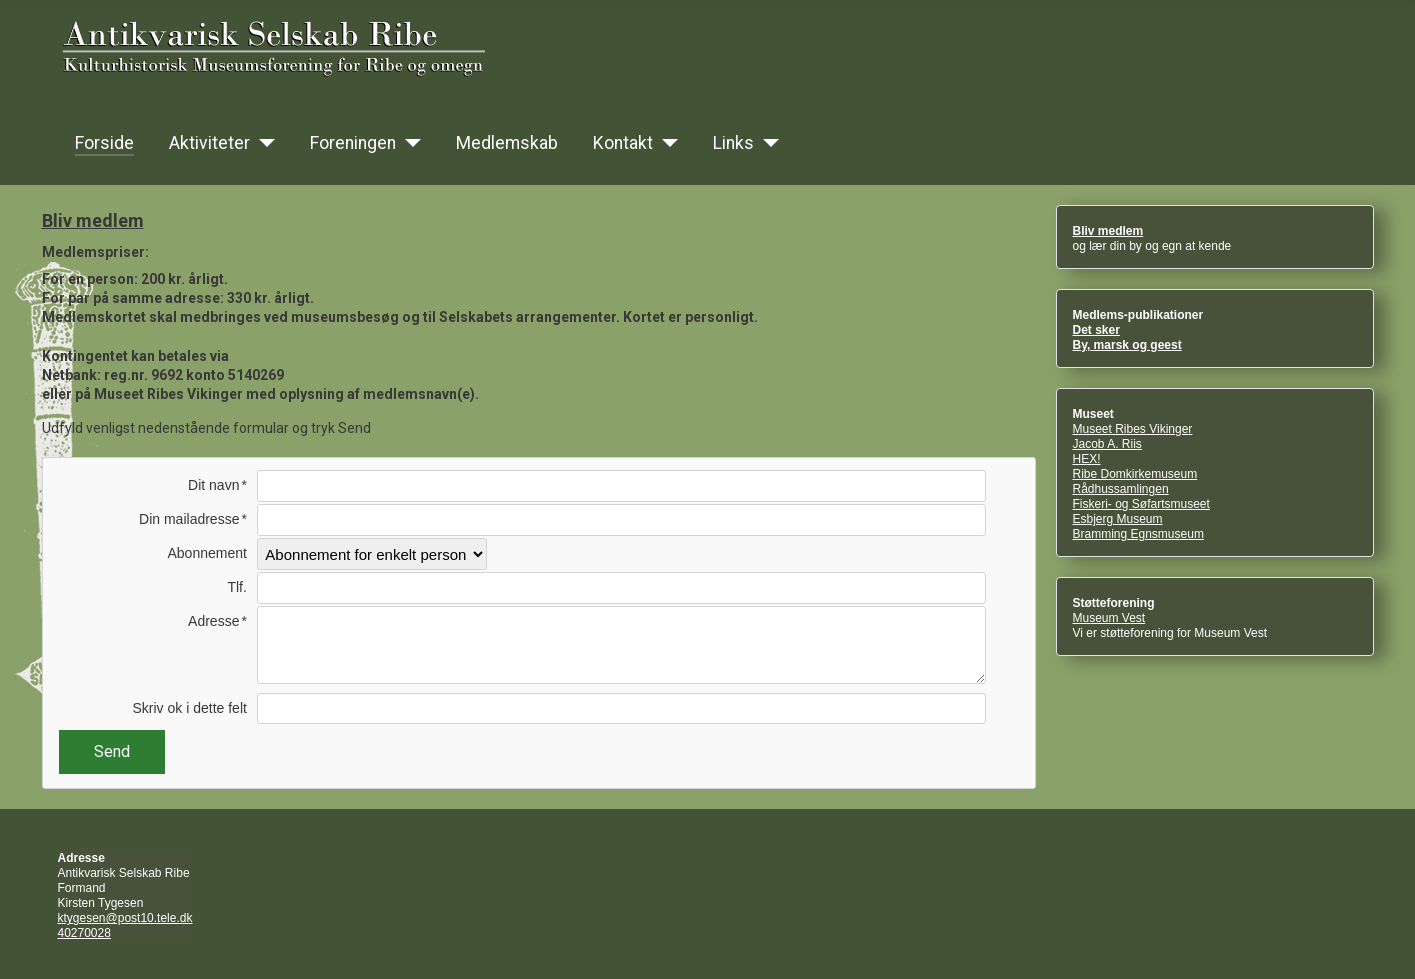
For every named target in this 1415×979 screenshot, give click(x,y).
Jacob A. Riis (1107, 444)
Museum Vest (1109, 618)
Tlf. (236, 587)
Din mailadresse (189, 519)
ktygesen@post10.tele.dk (125, 918)
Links (733, 143)
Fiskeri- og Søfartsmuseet (1141, 504)
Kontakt (623, 143)
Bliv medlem (1108, 231)
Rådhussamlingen (1121, 489)
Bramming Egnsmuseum (1138, 534)
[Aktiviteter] (262, 143)
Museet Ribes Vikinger (1133, 429)
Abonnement (206, 553)
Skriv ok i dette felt (190, 708)
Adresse (213, 621)
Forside (104, 143)
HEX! (1087, 459)
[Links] (766, 143)
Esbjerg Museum (1118, 519)
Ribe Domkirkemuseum (1135, 474)
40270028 (84, 933)
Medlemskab (507, 143)
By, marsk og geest (1127, 345)
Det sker (1096, 330)
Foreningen (353, 143)
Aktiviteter (209, 143)
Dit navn (213, 485)
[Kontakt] (665, 143)
